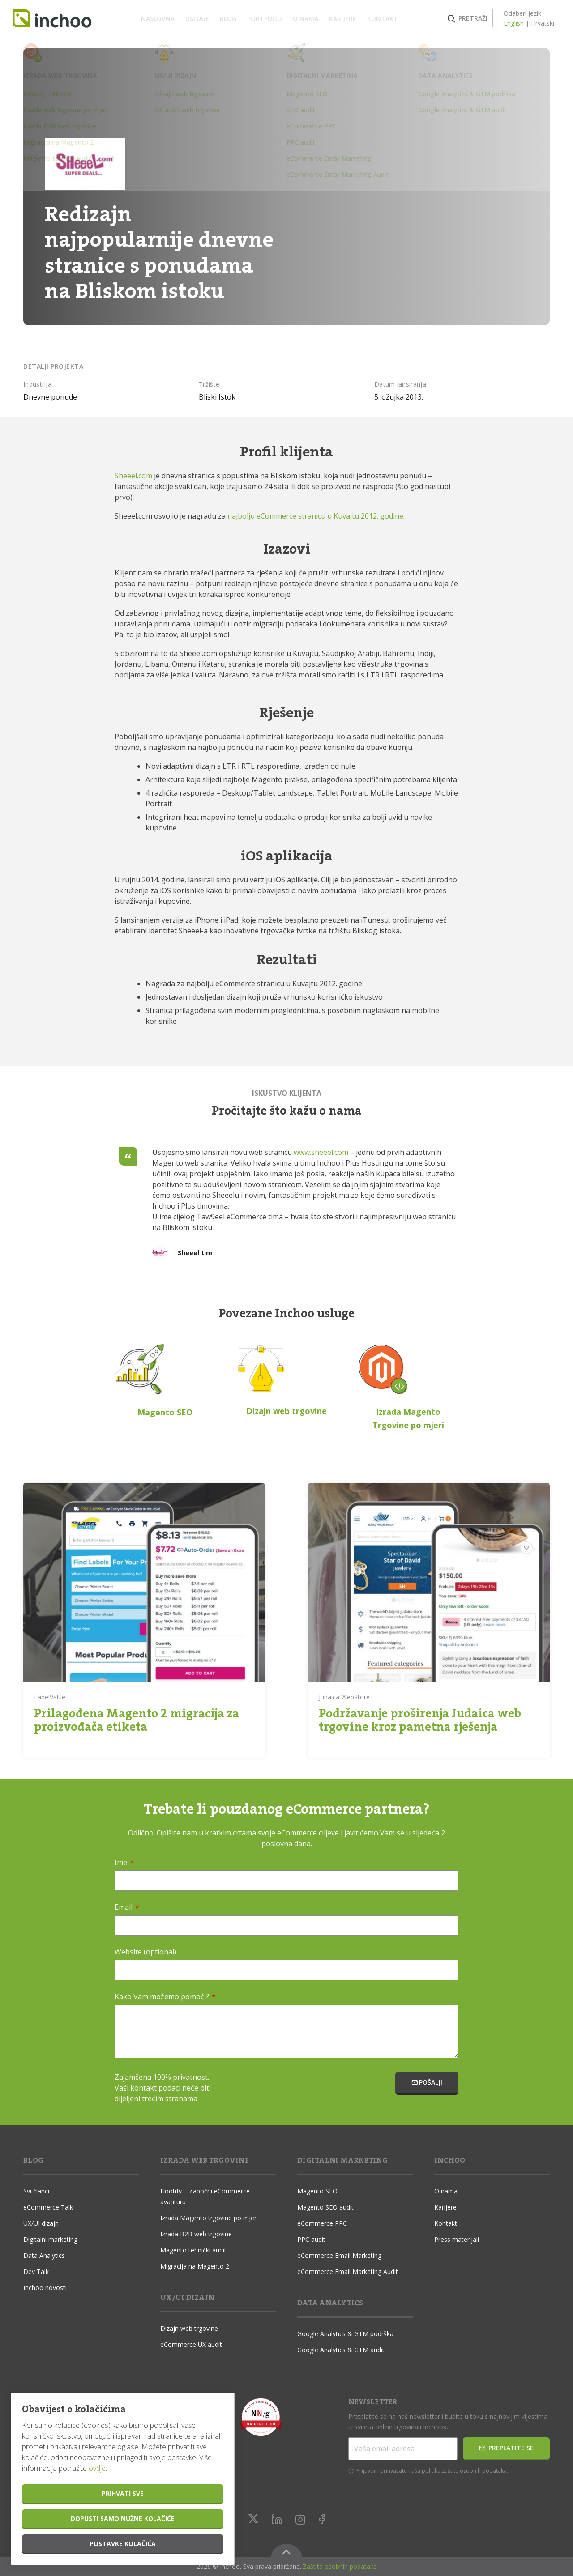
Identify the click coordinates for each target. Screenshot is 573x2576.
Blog (228, 18)
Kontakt (382, 18)
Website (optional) (145, 1952)
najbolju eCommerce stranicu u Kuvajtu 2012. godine (315, 516)
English (503, 23)
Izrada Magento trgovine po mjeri (209, 2218)
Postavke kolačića (123, 2543)
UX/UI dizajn (41, 2223)
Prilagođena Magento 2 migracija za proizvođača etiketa (136, 1720)
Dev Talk (36, 2271)
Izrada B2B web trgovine (196, 2234)
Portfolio (264, 18)
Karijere (342, 18)
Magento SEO (317, 2191)
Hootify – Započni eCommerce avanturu (205, 2196)
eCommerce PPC (322, 2223)
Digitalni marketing (50, 2239)
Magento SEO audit (325, 2207)
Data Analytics (44, 2255)
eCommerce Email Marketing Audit (347, 2271)
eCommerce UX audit (191, 2344)
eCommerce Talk (48, 2207)
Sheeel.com (133, 476)
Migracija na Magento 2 (194, 2266)
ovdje (97, 2468)
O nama (305, 18)
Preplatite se (506, 2448)
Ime (124, 1862)
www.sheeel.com (321, 1152)
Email (127, 1907)
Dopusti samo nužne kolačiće (123, 2518)
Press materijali (456, 2239)
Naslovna (158, 18)
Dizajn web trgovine (189, 2328)
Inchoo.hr (63, 18)
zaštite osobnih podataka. (475, 2470)
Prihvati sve (123, 2493)
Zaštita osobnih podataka (340, 2566)
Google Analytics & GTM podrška (345, 2333)
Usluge (197, 18)
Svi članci (36, 2191)
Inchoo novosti (45, 2287)
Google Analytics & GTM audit (341, 2350)
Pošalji (426, 2082)
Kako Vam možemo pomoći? (165, 1996)
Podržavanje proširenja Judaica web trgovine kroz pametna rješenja (420, 1720)
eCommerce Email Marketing (339, 2255)
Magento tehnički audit (193, 2250)
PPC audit (311, 2239)
